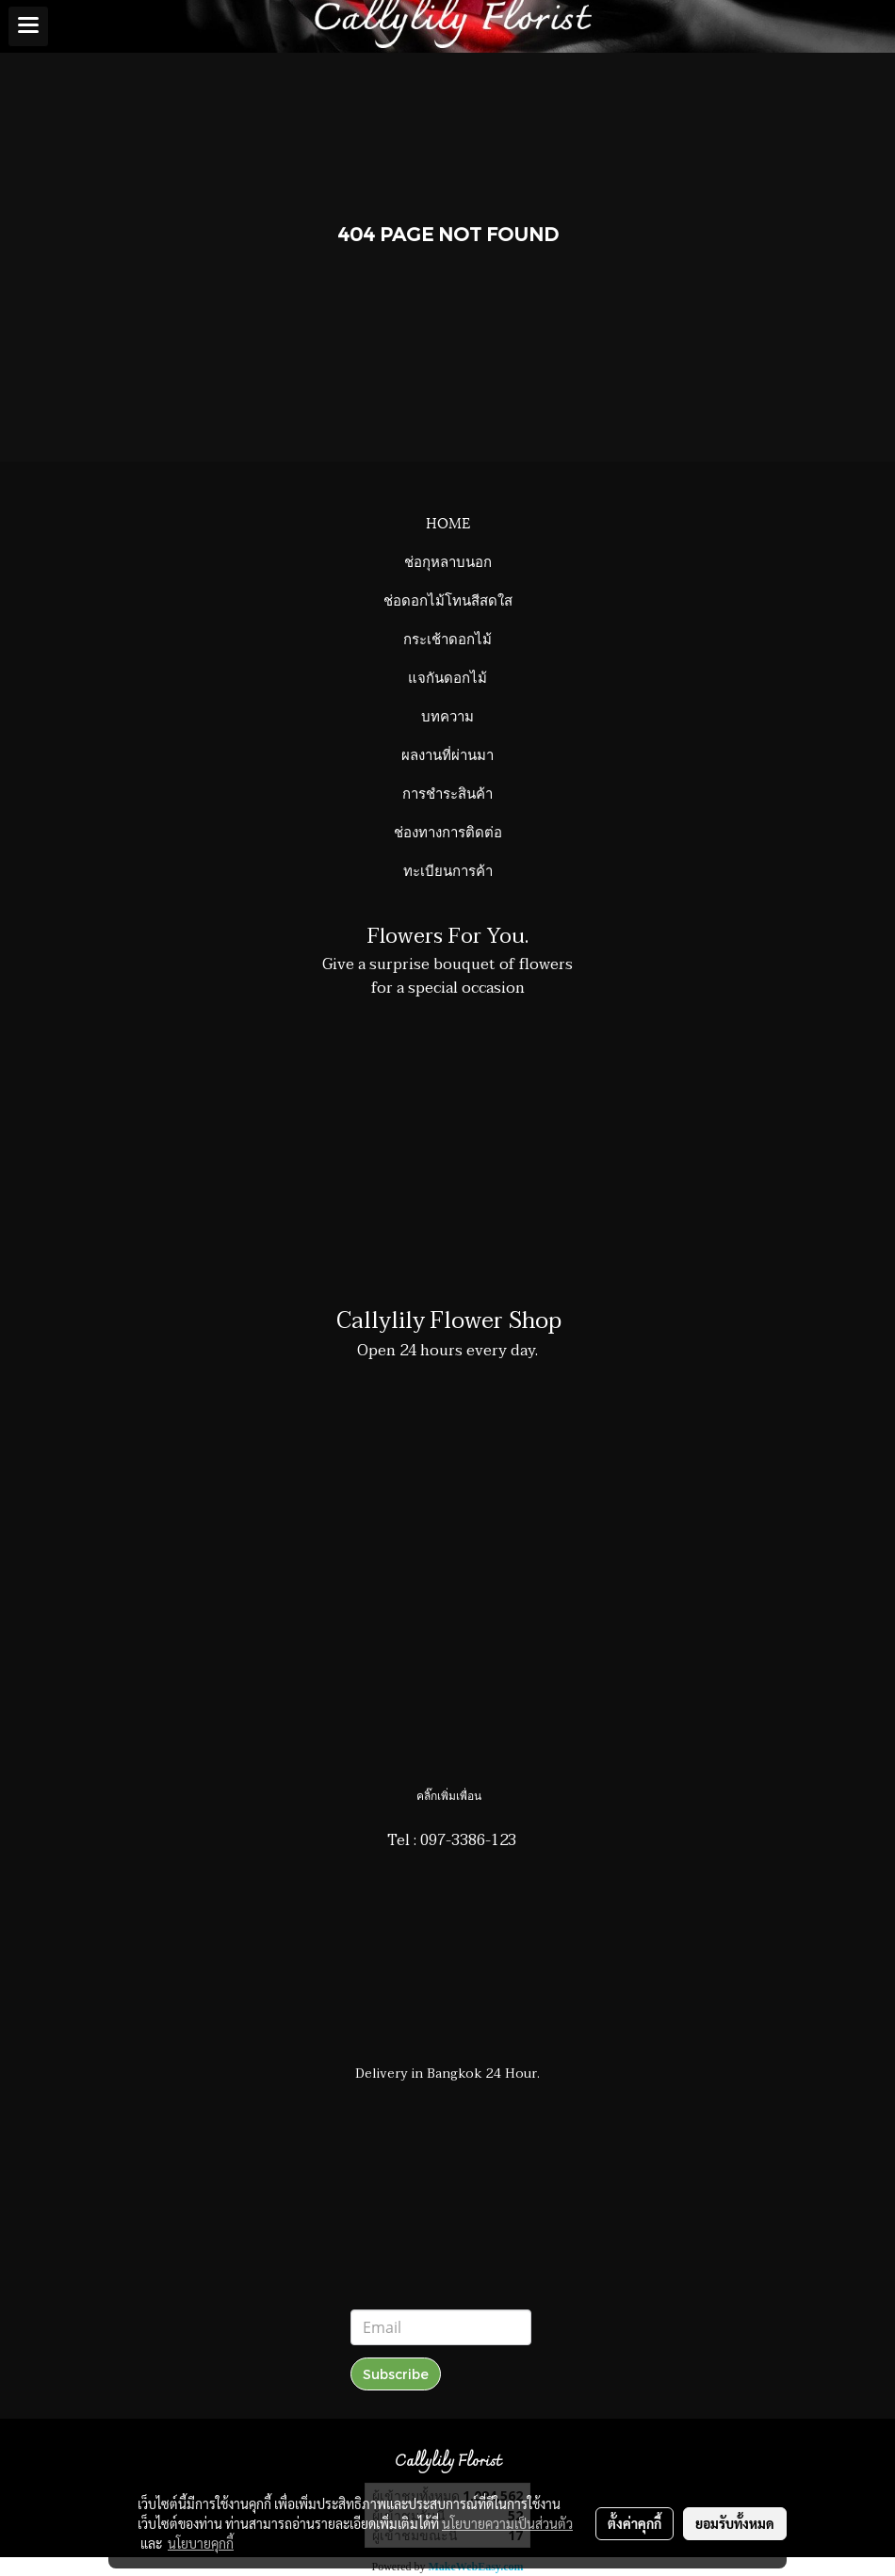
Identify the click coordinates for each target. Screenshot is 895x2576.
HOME (448, 521)
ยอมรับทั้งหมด (734, 2523)
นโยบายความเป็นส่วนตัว (507, 2523)
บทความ (447, 715)
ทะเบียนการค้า (448, 869)
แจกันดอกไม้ (447, 676)
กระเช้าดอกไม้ (447, 637)
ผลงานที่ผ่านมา (447, 753)
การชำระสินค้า (447, 792)
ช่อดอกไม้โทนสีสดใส (448, 599)
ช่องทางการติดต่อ (448, 830)
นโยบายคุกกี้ (201, 2543)
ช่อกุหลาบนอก (448, 560)
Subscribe (396, 2374)
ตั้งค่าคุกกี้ (634, 2523)
